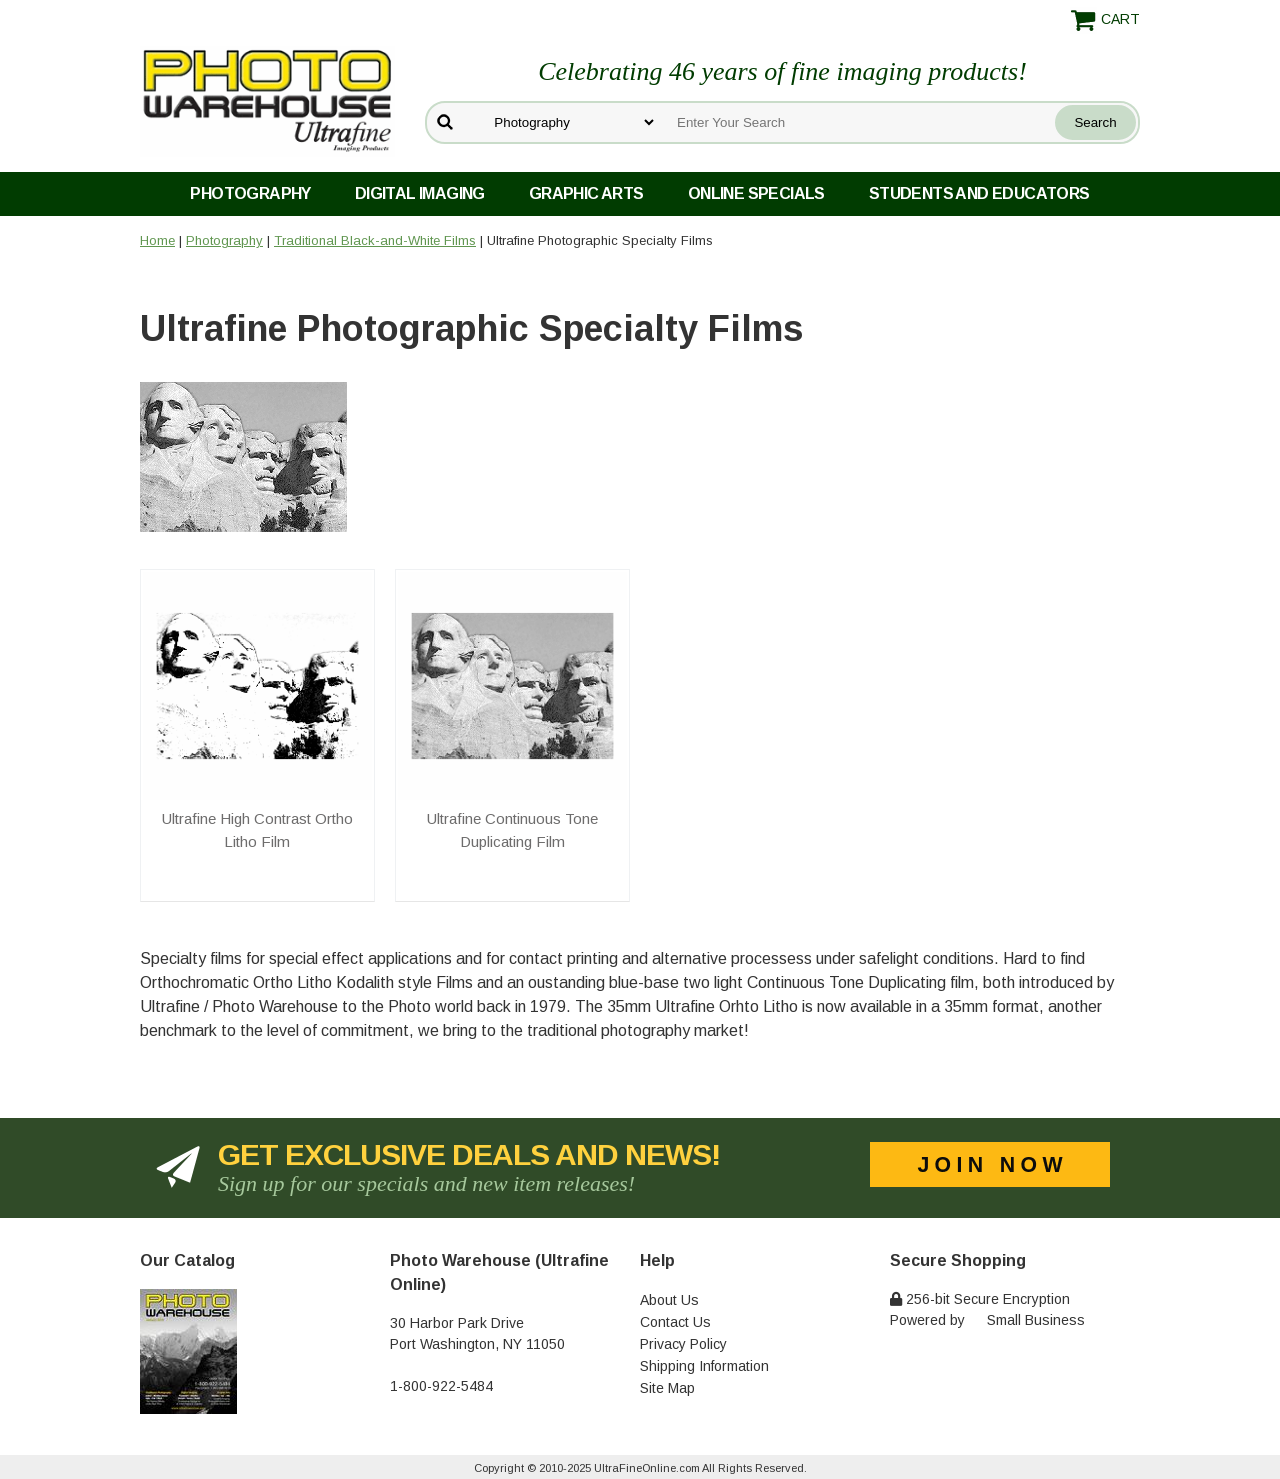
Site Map (667, 1388)
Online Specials (756, 193)
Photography (250, 193)
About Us (669, 1300)
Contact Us (675, 1322)
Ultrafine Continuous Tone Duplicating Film (512, 830)
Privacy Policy (683, 1344)
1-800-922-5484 (441, 1386)
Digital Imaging (420, 193)
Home (157, 240)
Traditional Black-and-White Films (375, 240)
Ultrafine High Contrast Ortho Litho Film (257, 830)
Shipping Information (704, 1366)
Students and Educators (979, 193)
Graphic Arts (586, 193)
